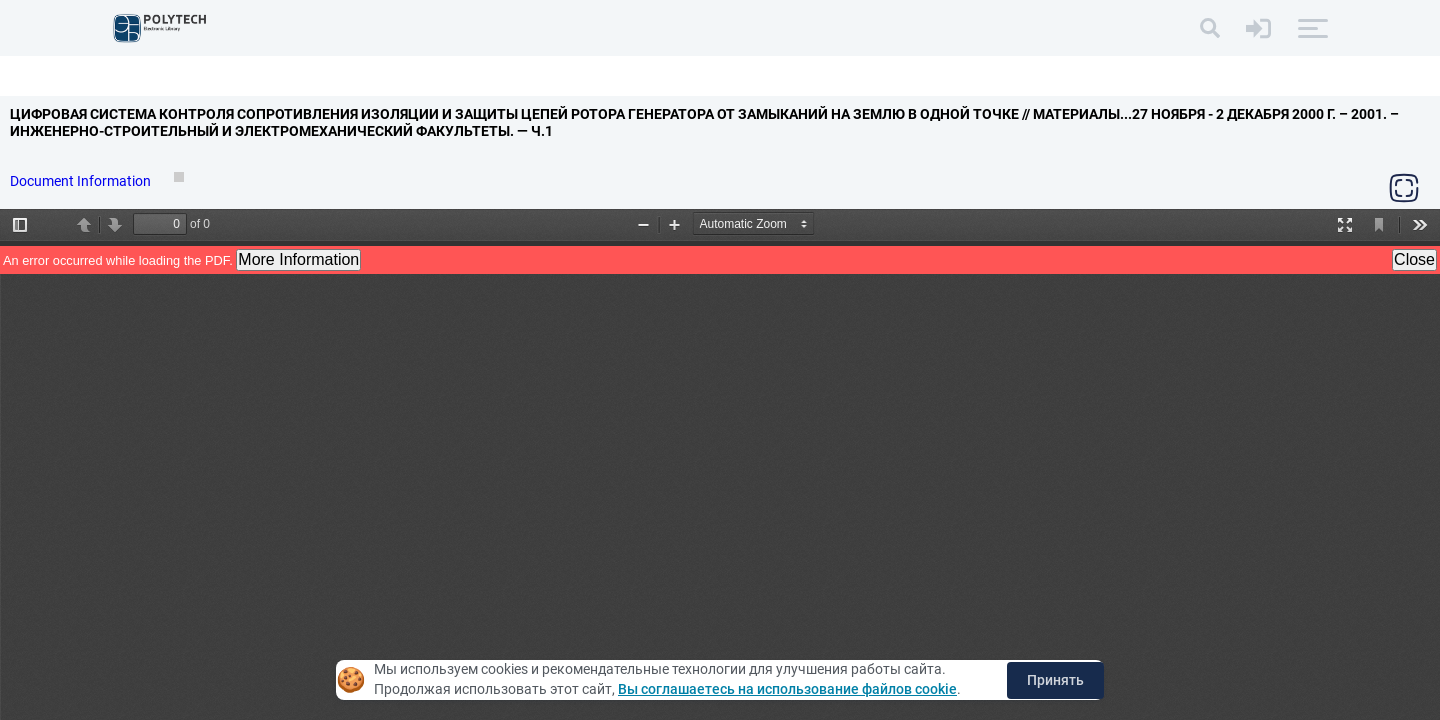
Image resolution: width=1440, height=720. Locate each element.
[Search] (1210, 28)
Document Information (82, 181)
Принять (1055, 680)
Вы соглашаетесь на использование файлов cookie (787, 689)
